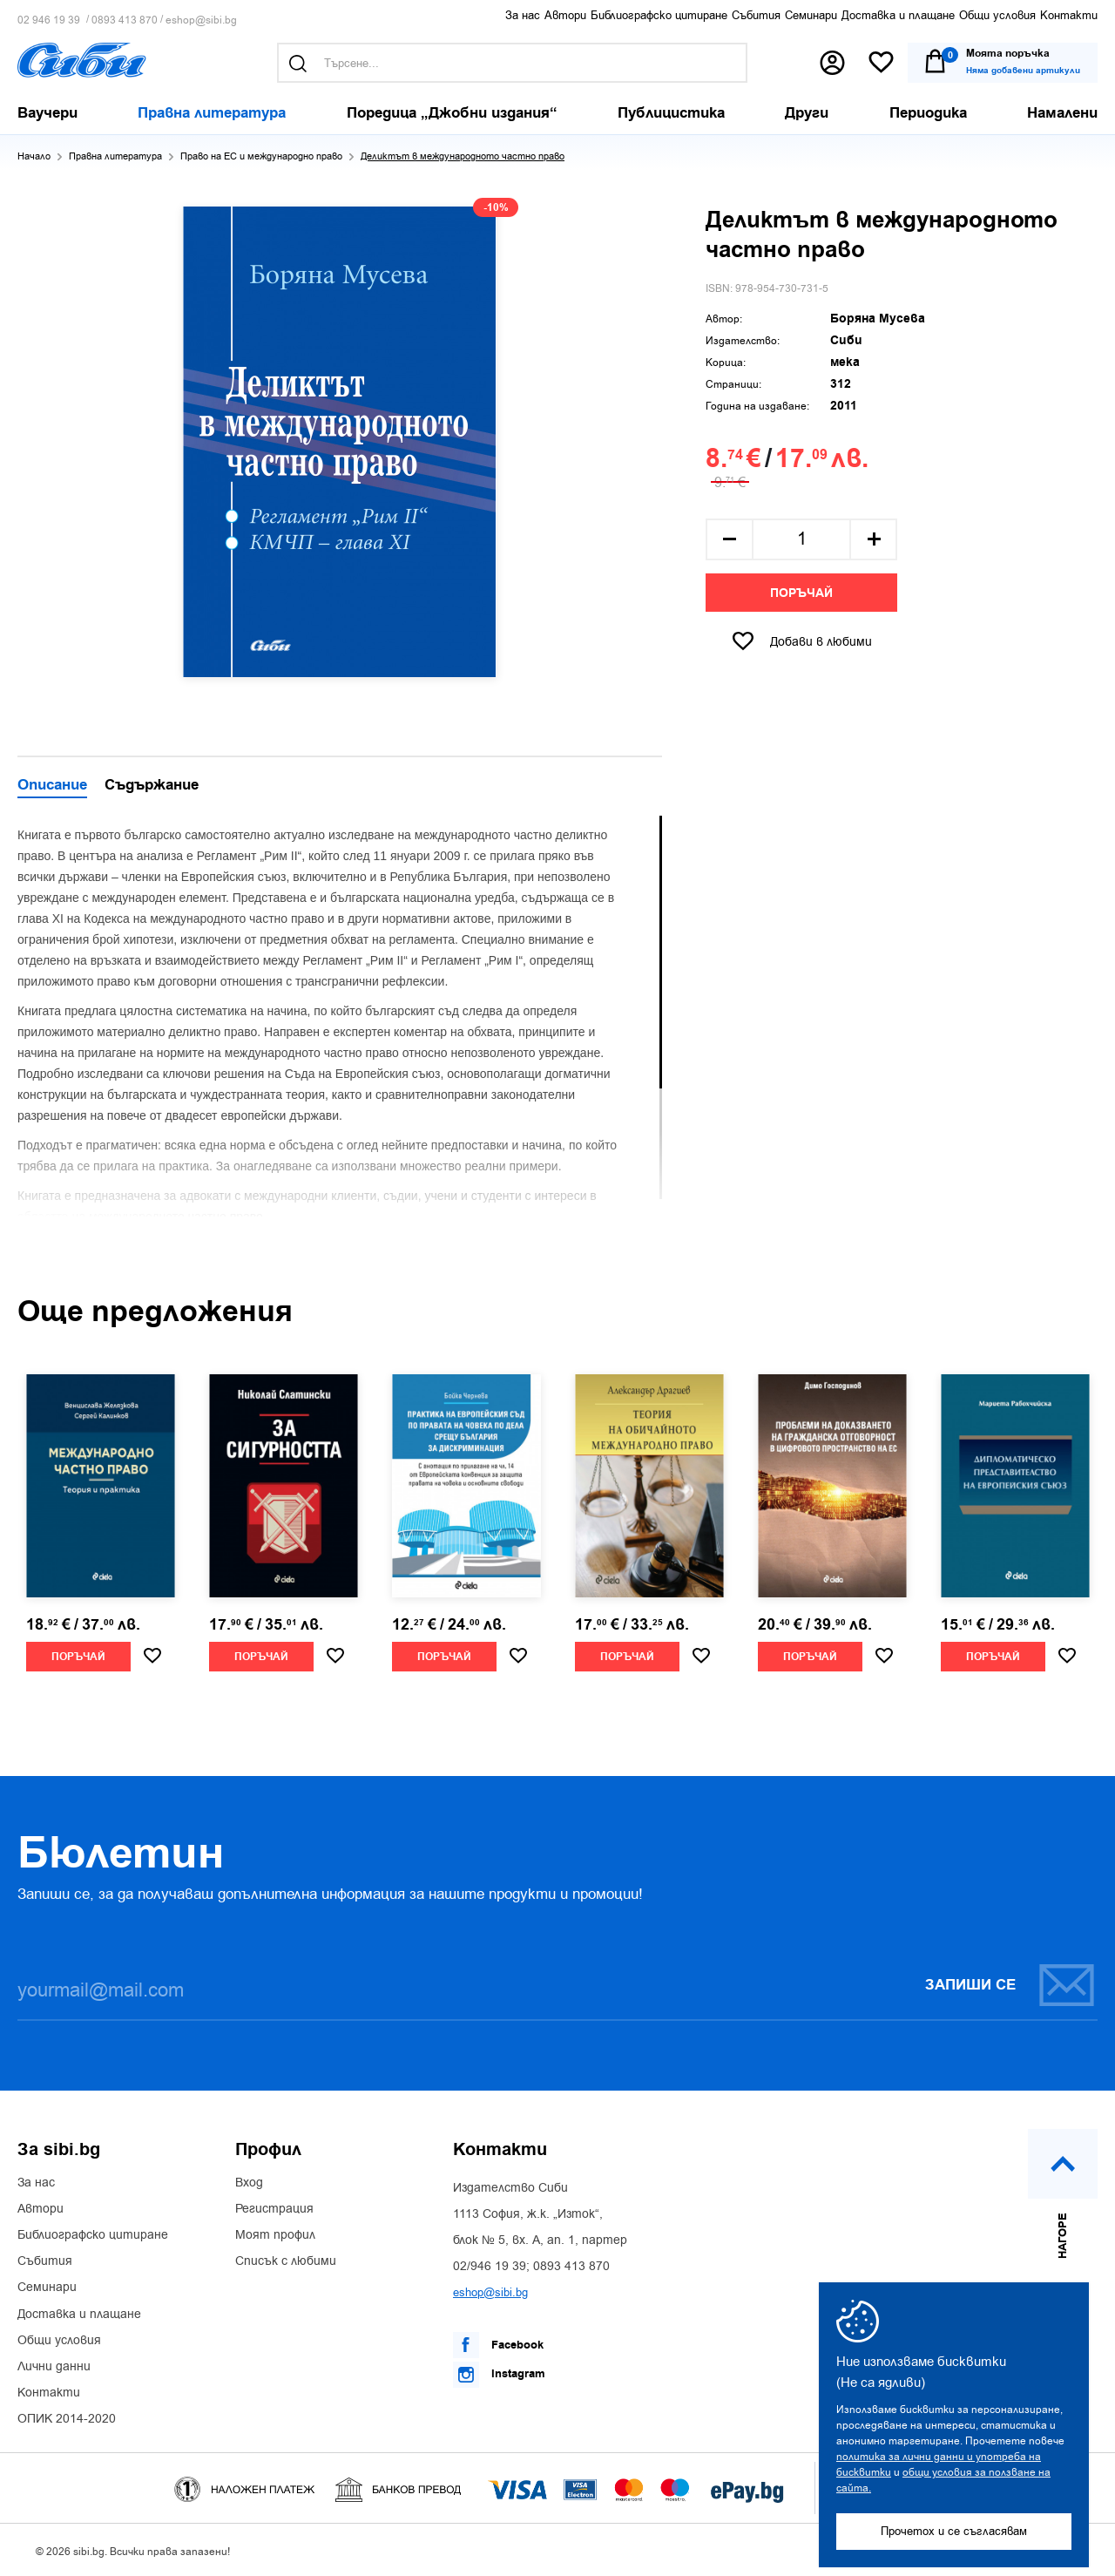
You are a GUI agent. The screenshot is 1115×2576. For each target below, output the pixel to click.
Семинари (811, 15)
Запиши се (1010, 1984)
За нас (522, 15)
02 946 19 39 (48, 20)
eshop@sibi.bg (201, 20)
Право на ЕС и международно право (261, 156)
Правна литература (115, 156)
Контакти (1069, 15)
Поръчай (801, 593)
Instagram (499, 2375)
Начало (34, 156)
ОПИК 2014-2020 (66, 2419)
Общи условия (997, 15)
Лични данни (54, 2367)
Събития (756, 15)
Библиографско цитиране (659, 15)
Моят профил (275, 2235)
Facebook (498, 2345)
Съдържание (152, 786)
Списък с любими (285, 2261)
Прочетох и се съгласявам (954, 2531)
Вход (249, 2183)
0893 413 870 (124, 20)
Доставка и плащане (898, 15)
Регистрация (274, 2209)
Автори (565, 15)
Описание (52, 786)
